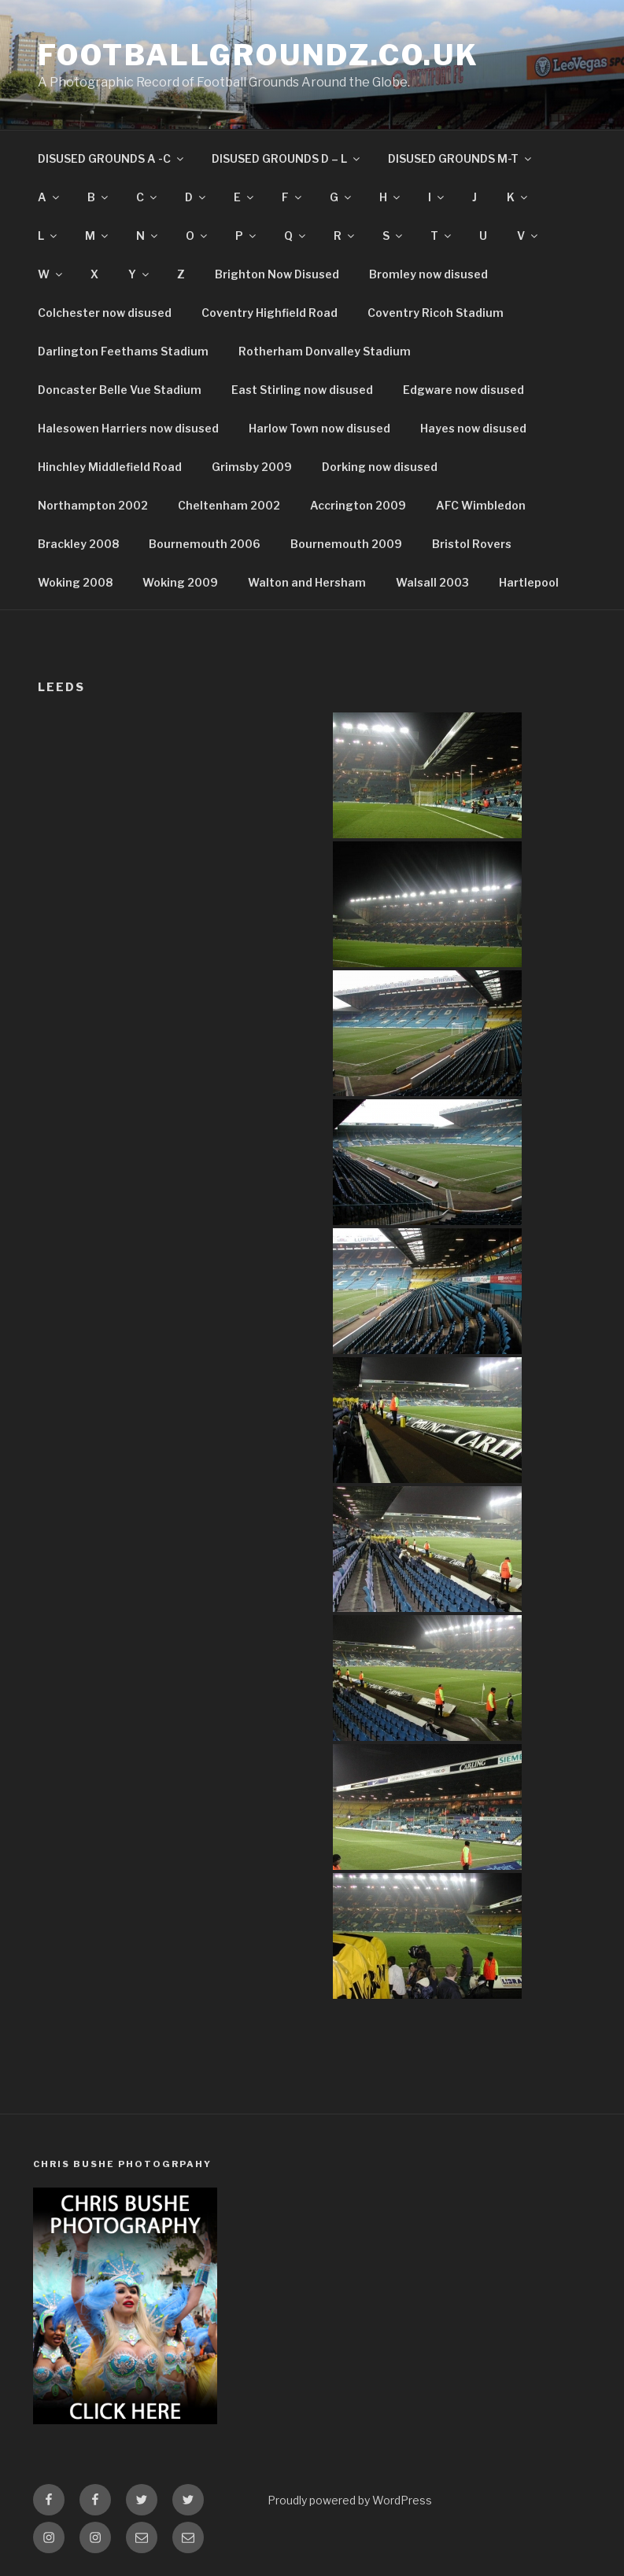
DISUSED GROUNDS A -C (112, 158)
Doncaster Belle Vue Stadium (119, 389)
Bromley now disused (428, 274)
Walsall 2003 (432, 582)
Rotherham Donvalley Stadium (324, 351)
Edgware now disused (463, 389)
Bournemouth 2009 (346, 543)
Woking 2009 (180, 582)
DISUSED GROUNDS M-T (461, 158)
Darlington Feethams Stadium (123, 351)
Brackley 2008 (78, 543)
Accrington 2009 (358, 505)
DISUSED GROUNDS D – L (287, 158)
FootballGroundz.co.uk (258, 55)
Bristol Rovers (471, 543)
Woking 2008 (75, 582)
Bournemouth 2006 (204, 543)
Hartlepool (529, 582)
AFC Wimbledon (481, 505)
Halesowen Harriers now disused (128, 428)
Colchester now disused (105, 312)
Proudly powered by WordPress (350, 2500)
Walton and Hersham (307, 582)
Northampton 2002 (93, 505)
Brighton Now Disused (277, 274)
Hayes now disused (473, 428)
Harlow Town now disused (319, 428)
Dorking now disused (380, 466)
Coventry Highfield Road (269, 312)
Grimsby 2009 (252, 466)
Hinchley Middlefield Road (110, 466)
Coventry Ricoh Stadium (435, 312)
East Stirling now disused (302, 389)
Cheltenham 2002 (229, 505)
